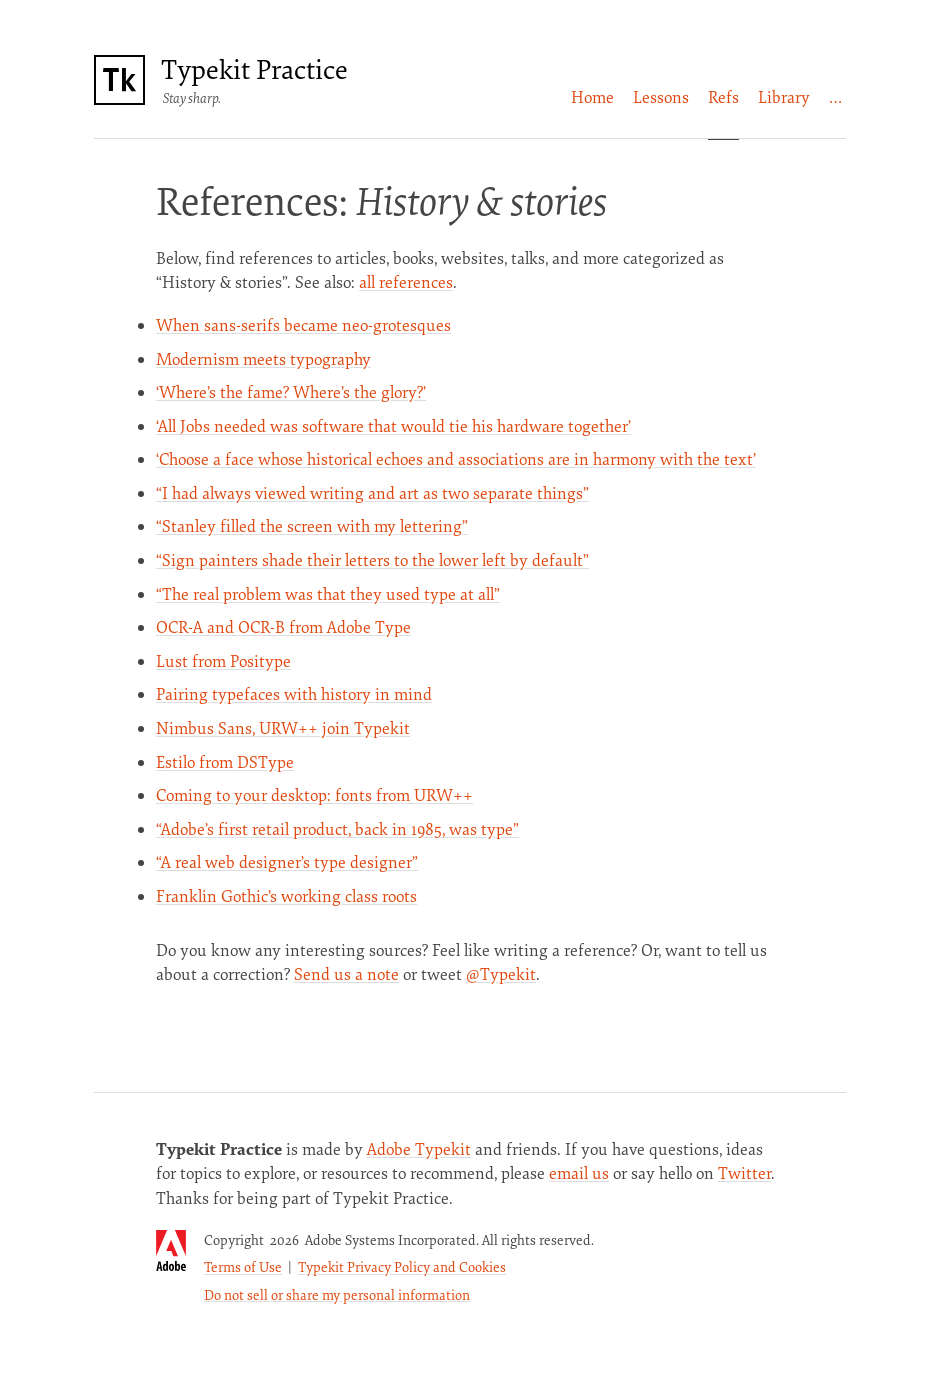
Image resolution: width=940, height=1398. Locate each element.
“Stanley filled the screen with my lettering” (312, 526)
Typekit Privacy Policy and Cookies (402, 1266)
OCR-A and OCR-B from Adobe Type (283, 627)
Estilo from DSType (225, 762)
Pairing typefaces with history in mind (294, 694)
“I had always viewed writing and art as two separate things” (372, 493)
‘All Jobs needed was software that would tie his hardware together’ (393, 426)
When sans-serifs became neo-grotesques (303, 325)
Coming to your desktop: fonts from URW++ (314, 795)
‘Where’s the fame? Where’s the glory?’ (291, 392)
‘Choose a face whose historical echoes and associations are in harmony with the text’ (456, 459)
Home (592, 97)
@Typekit (501, 974)
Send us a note (346, 974)
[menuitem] (592, 97)
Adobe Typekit (419, 1149)
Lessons (661, 97)
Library (784, 97)
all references (406, 282)
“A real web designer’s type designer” (287, 862)
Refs (723, 97)
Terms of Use (243, 1266)
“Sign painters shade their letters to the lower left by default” (372, 560)
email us (579, 1173)
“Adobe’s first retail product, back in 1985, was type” (337, 829)
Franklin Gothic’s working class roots (286, 896)
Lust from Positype (223, 661)
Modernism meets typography (263, 359)
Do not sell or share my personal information (337, 1294)
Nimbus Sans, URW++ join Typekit (283, 728)
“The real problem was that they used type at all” (328, 594)
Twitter (744, 1173)
